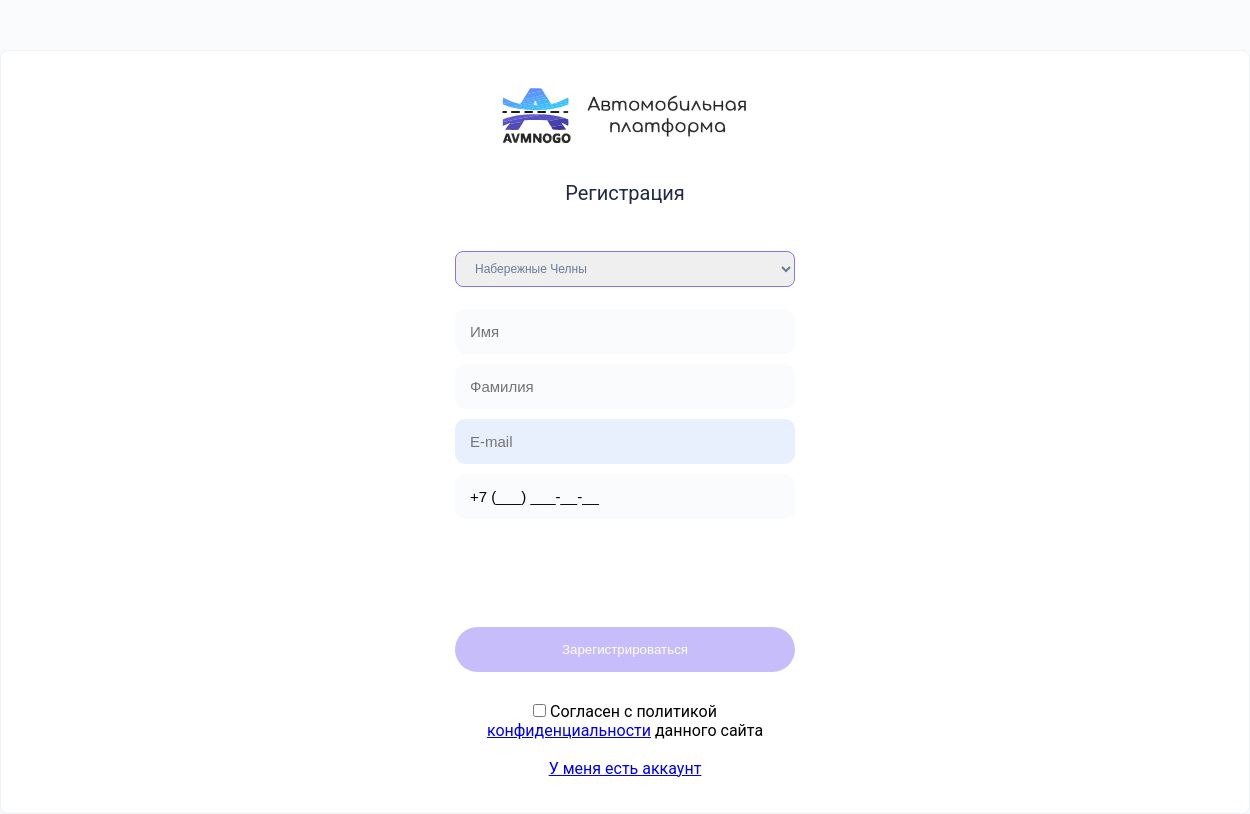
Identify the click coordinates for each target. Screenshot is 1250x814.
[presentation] (607, 568)
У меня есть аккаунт (625, 768)
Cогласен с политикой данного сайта (625, 721)
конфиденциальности (569, 730)
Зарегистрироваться (625, 649)
